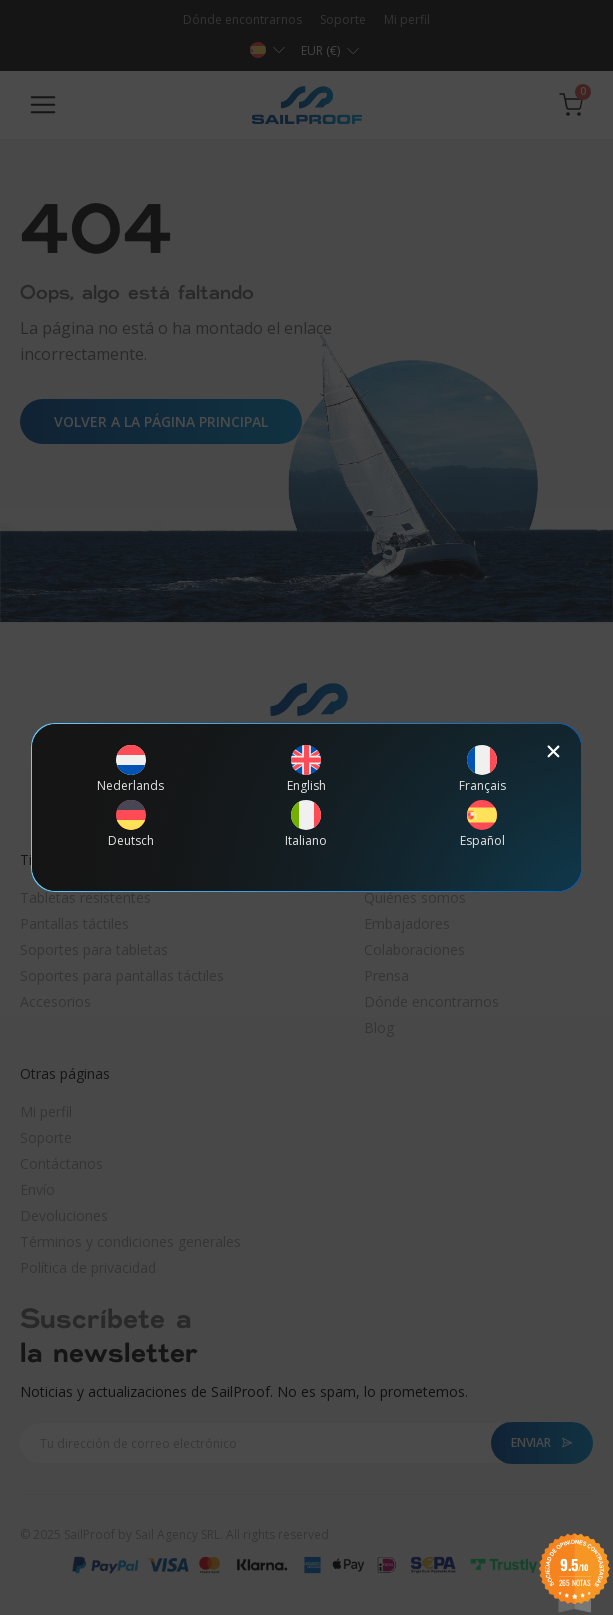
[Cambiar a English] (306, 768)
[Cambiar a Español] (482, 823)
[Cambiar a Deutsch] (131, 823)
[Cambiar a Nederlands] (131, 768)
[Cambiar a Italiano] (306, 823)
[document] (306, 807)
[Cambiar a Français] (482, 768)
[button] (553, 751)
